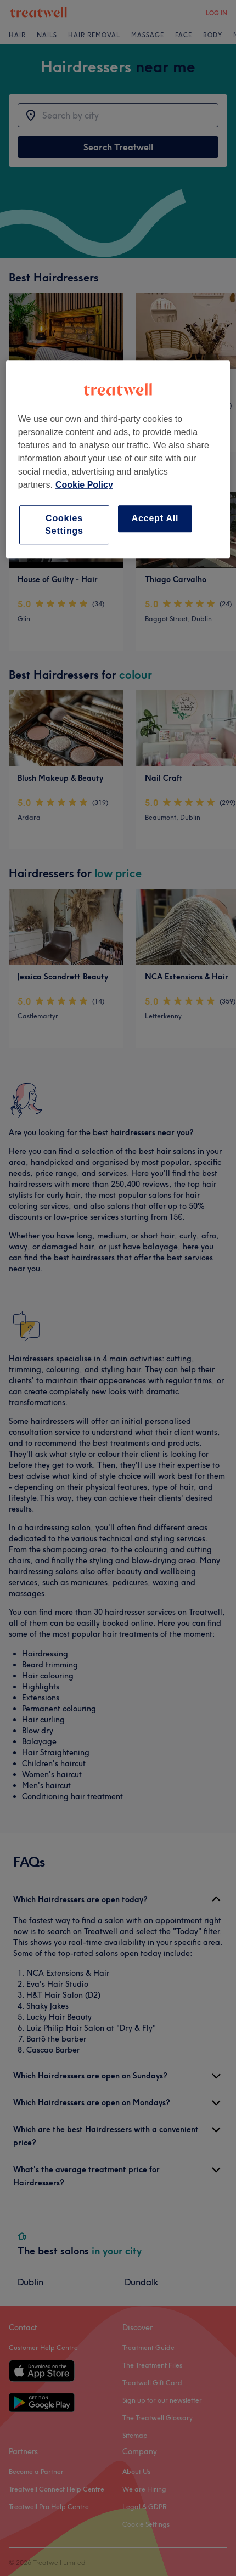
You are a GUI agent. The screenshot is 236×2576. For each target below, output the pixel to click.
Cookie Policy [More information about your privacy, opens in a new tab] (84, 484)
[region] (118, 459)
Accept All (155, 518)
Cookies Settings (64, 524)
